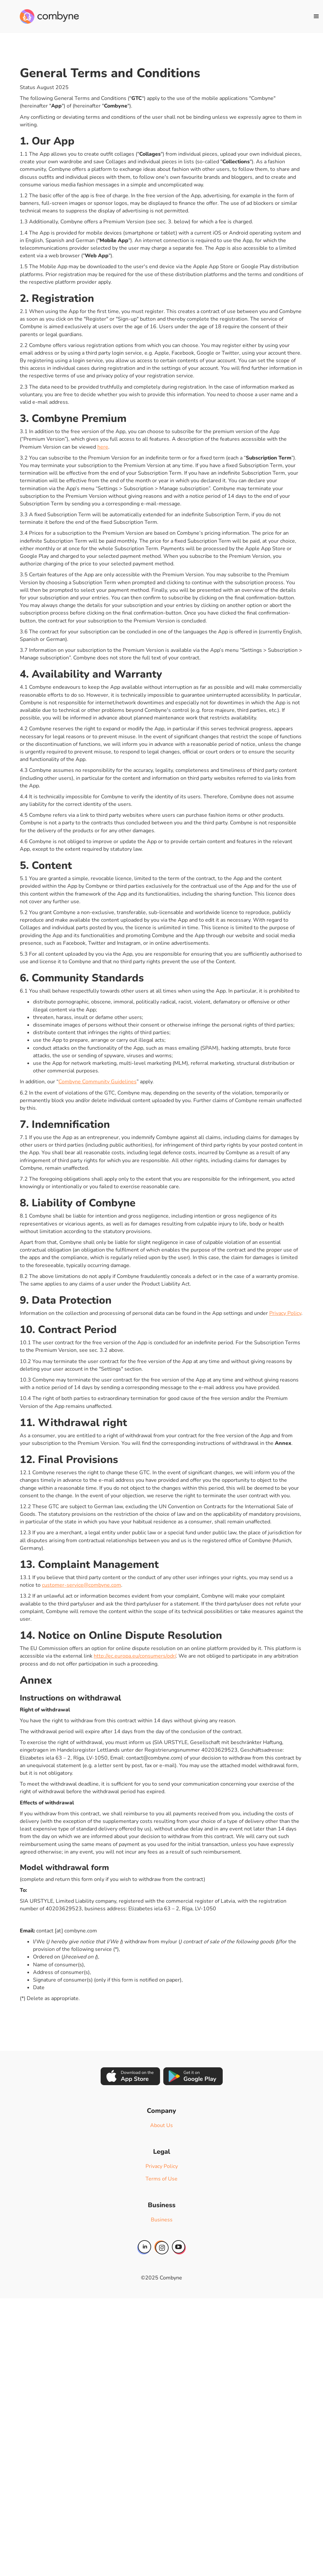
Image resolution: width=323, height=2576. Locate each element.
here (102, 447)
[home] (49, 16)
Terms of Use (161, 2178)
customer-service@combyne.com (81, 1585)
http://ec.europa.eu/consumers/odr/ (135, 1656)
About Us (161, 2125)
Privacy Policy (285, 1313)
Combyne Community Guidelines (97, 1081)
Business (162, 2219)
